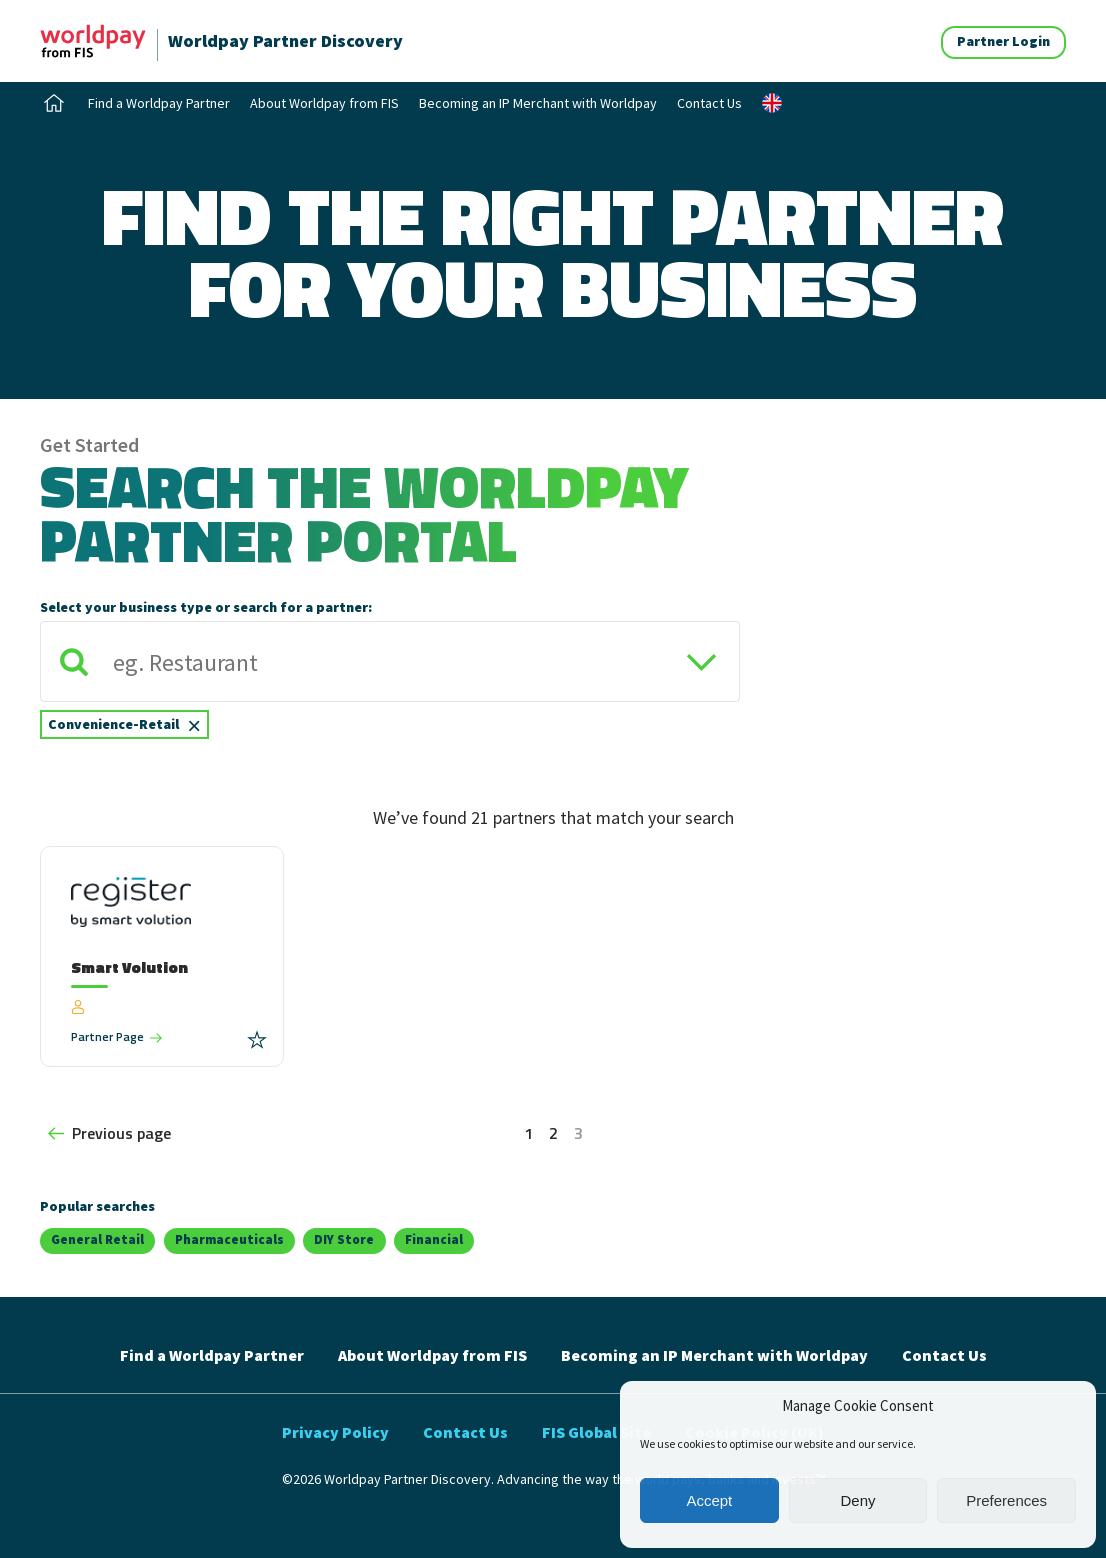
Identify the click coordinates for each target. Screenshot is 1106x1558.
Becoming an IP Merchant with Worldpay (538, 103)
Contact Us (709, 103)
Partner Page (107, 1036)
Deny (857, 1500)
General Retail (97, 1239)
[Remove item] (194, 724)
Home (54, 103)
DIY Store (344, 1239)
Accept (709, 1500)
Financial (434, 1239)
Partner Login (1003, 41)
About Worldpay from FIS (324, 103)
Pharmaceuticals (229, 1239)
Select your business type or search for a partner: (206, 607)
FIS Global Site (596, 1432)
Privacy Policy (335, 1432)
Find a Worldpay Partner (159, 103)
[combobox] (390, 688)
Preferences (1006, 1500)
